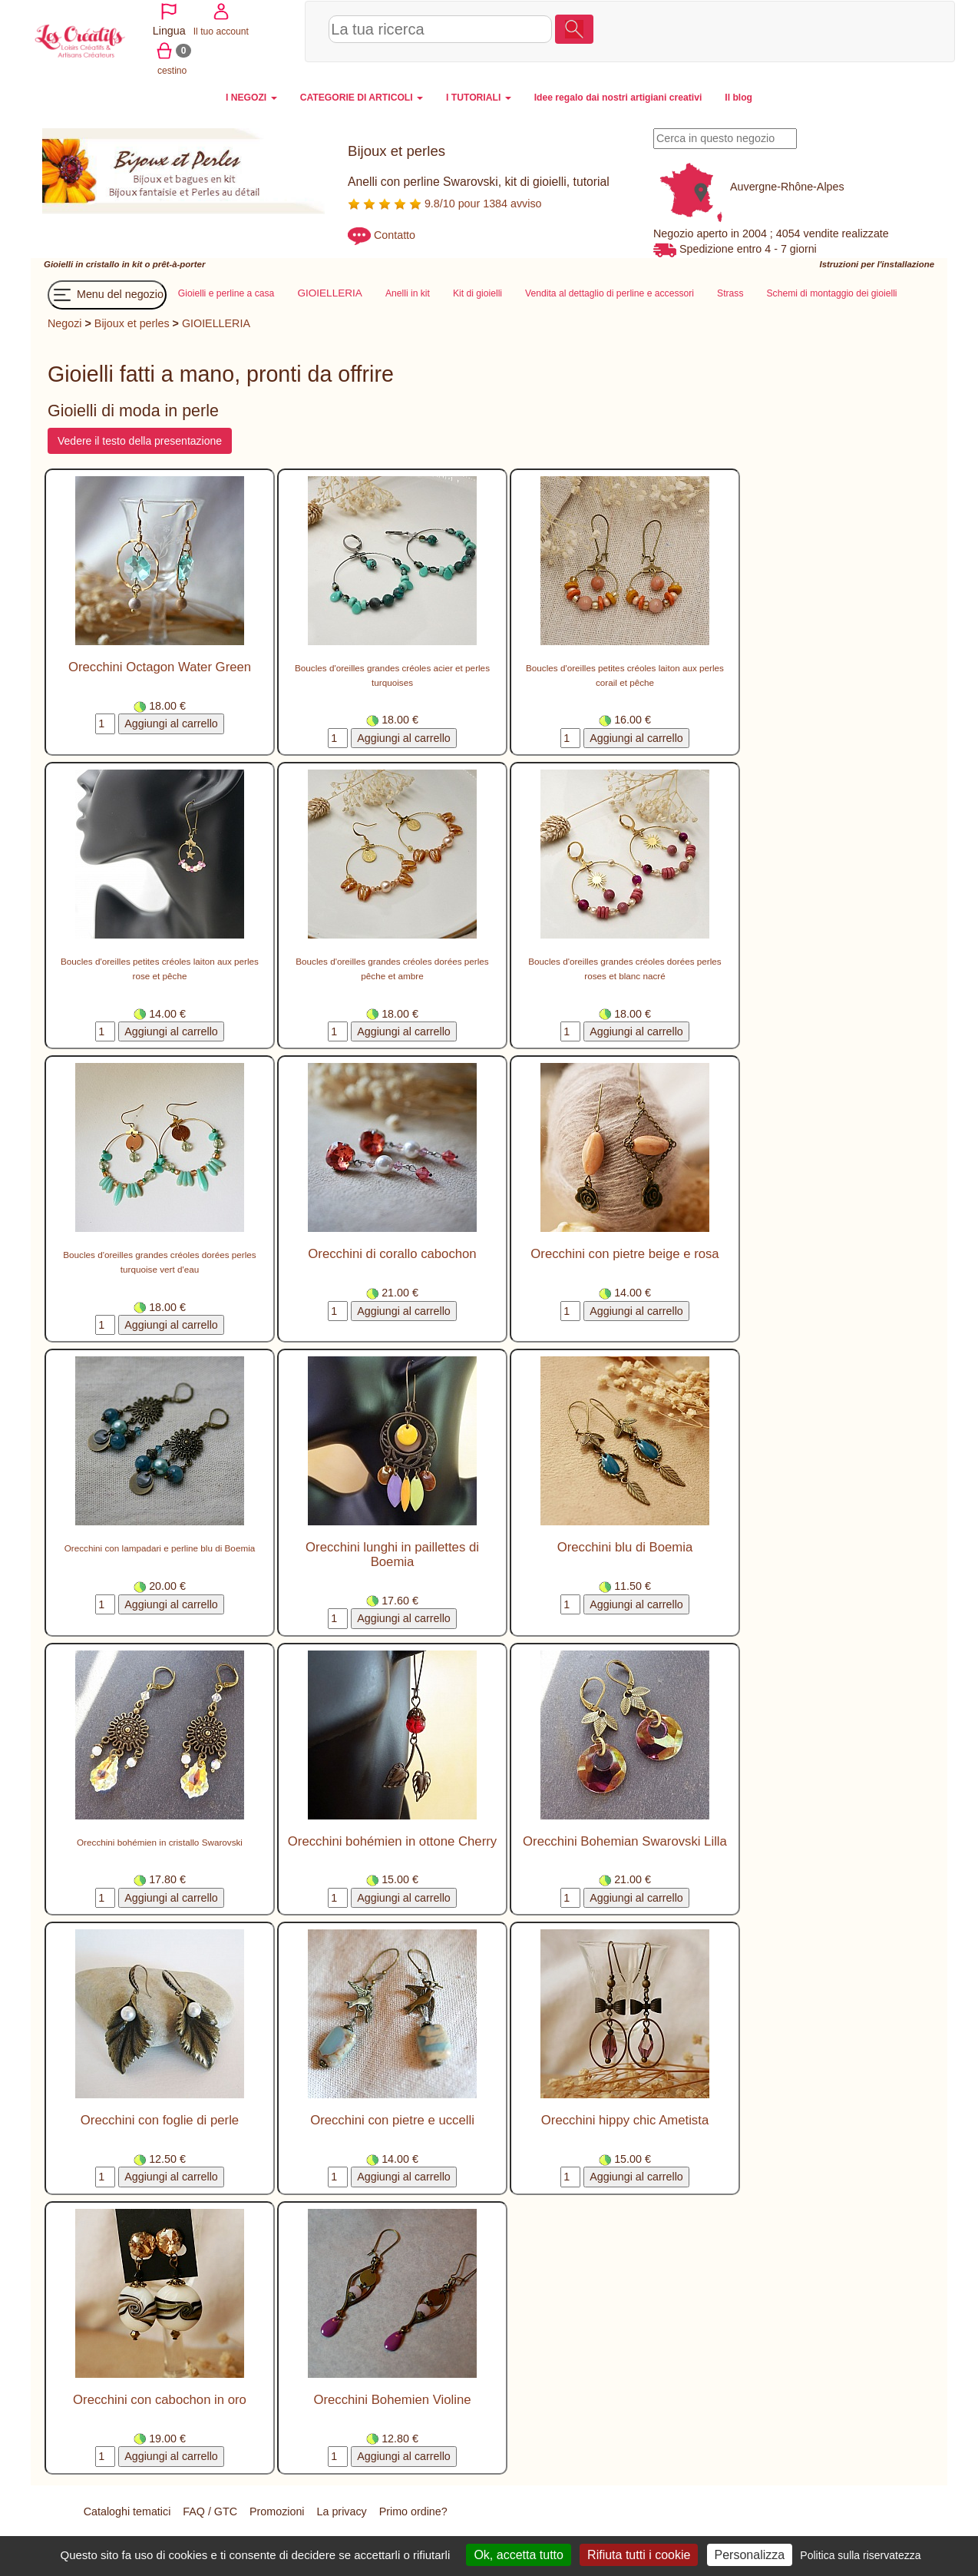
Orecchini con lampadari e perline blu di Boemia (160, 1547)
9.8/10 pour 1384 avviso (445, 202)
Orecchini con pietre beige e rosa (624, 1253)
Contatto (394, 233)
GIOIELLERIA (216, 322)
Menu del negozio (107, 294)
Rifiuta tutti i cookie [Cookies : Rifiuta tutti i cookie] (638, 2554)
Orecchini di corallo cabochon (392, 1253)
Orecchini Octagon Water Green (159, 666)
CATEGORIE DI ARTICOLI (361, 96)
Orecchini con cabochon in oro (159, 2399)
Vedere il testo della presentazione (140, 440)
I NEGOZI (251, 96)
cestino (888, 30)
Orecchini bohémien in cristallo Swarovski (160, 1841)
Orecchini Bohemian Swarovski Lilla (625, 1840)
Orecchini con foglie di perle (160, 2119)
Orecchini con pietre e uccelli (392, 2119)
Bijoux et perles (132, 322)
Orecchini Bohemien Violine (392, 2399)
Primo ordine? (413, 2511)
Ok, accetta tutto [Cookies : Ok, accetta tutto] (518, 2554)
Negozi (65, 322)
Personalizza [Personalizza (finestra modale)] (750, 2554)
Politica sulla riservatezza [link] (860, 2555)
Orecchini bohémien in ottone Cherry (392, 1840)
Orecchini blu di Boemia (625, 1546)
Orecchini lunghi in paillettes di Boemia (392, 1553)
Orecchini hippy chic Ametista (625, 2119)
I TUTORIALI (478, 96)
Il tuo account (833, 30)
